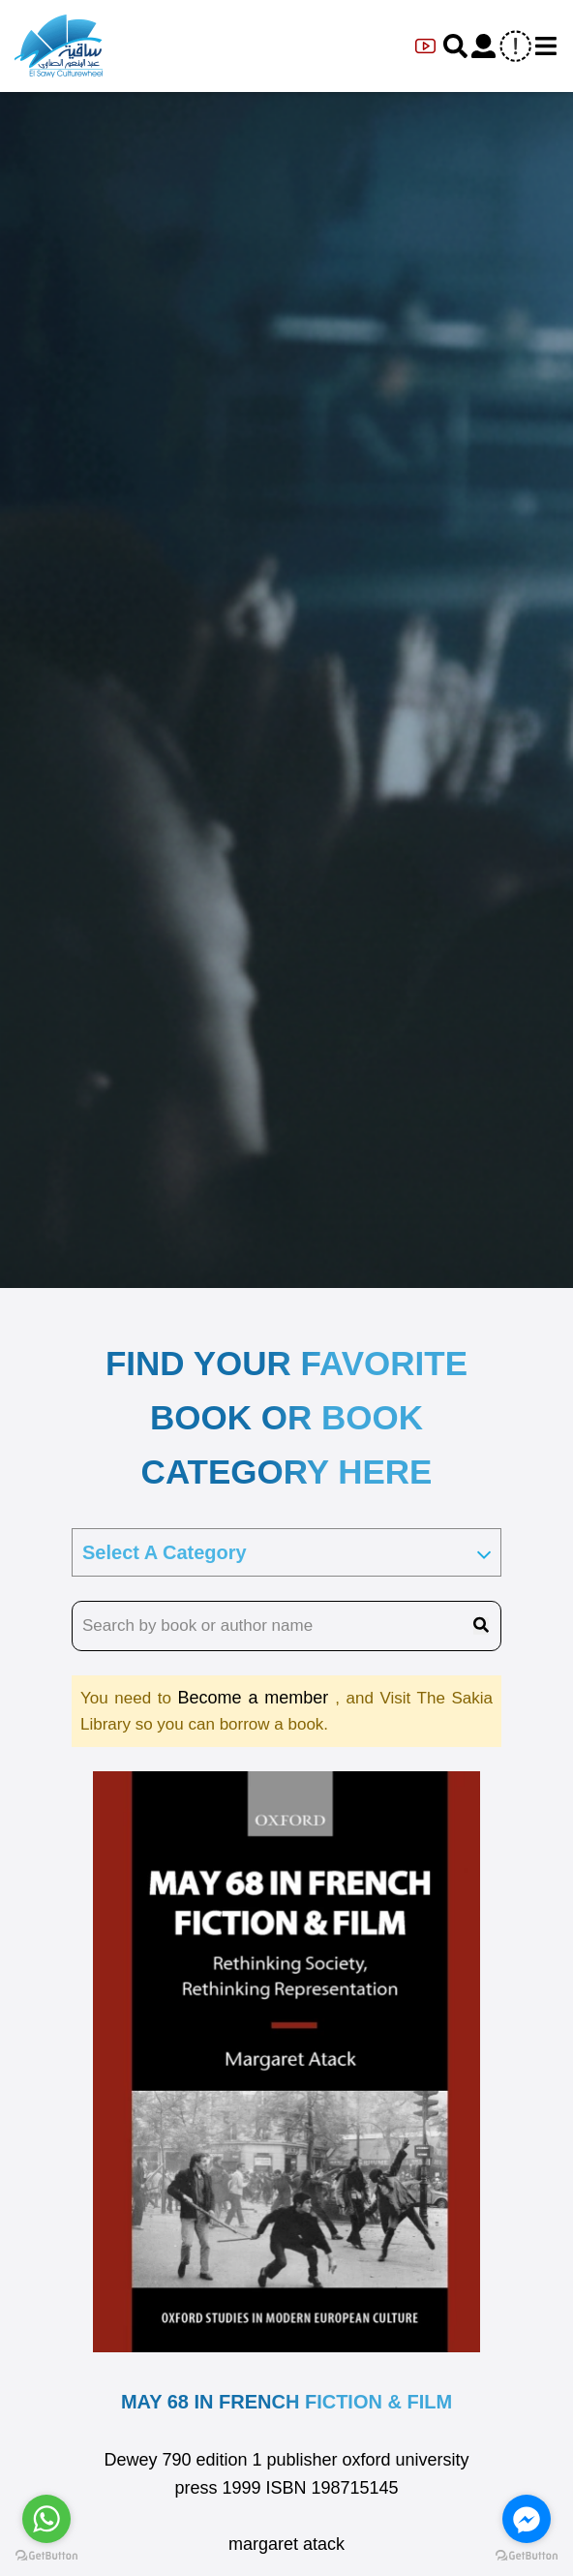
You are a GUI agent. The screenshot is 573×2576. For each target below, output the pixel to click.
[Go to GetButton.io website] (46, 2556)
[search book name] (286, 1626)
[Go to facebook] (526, 2519)
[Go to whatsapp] (46, 2519)
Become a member (256, 1697)
